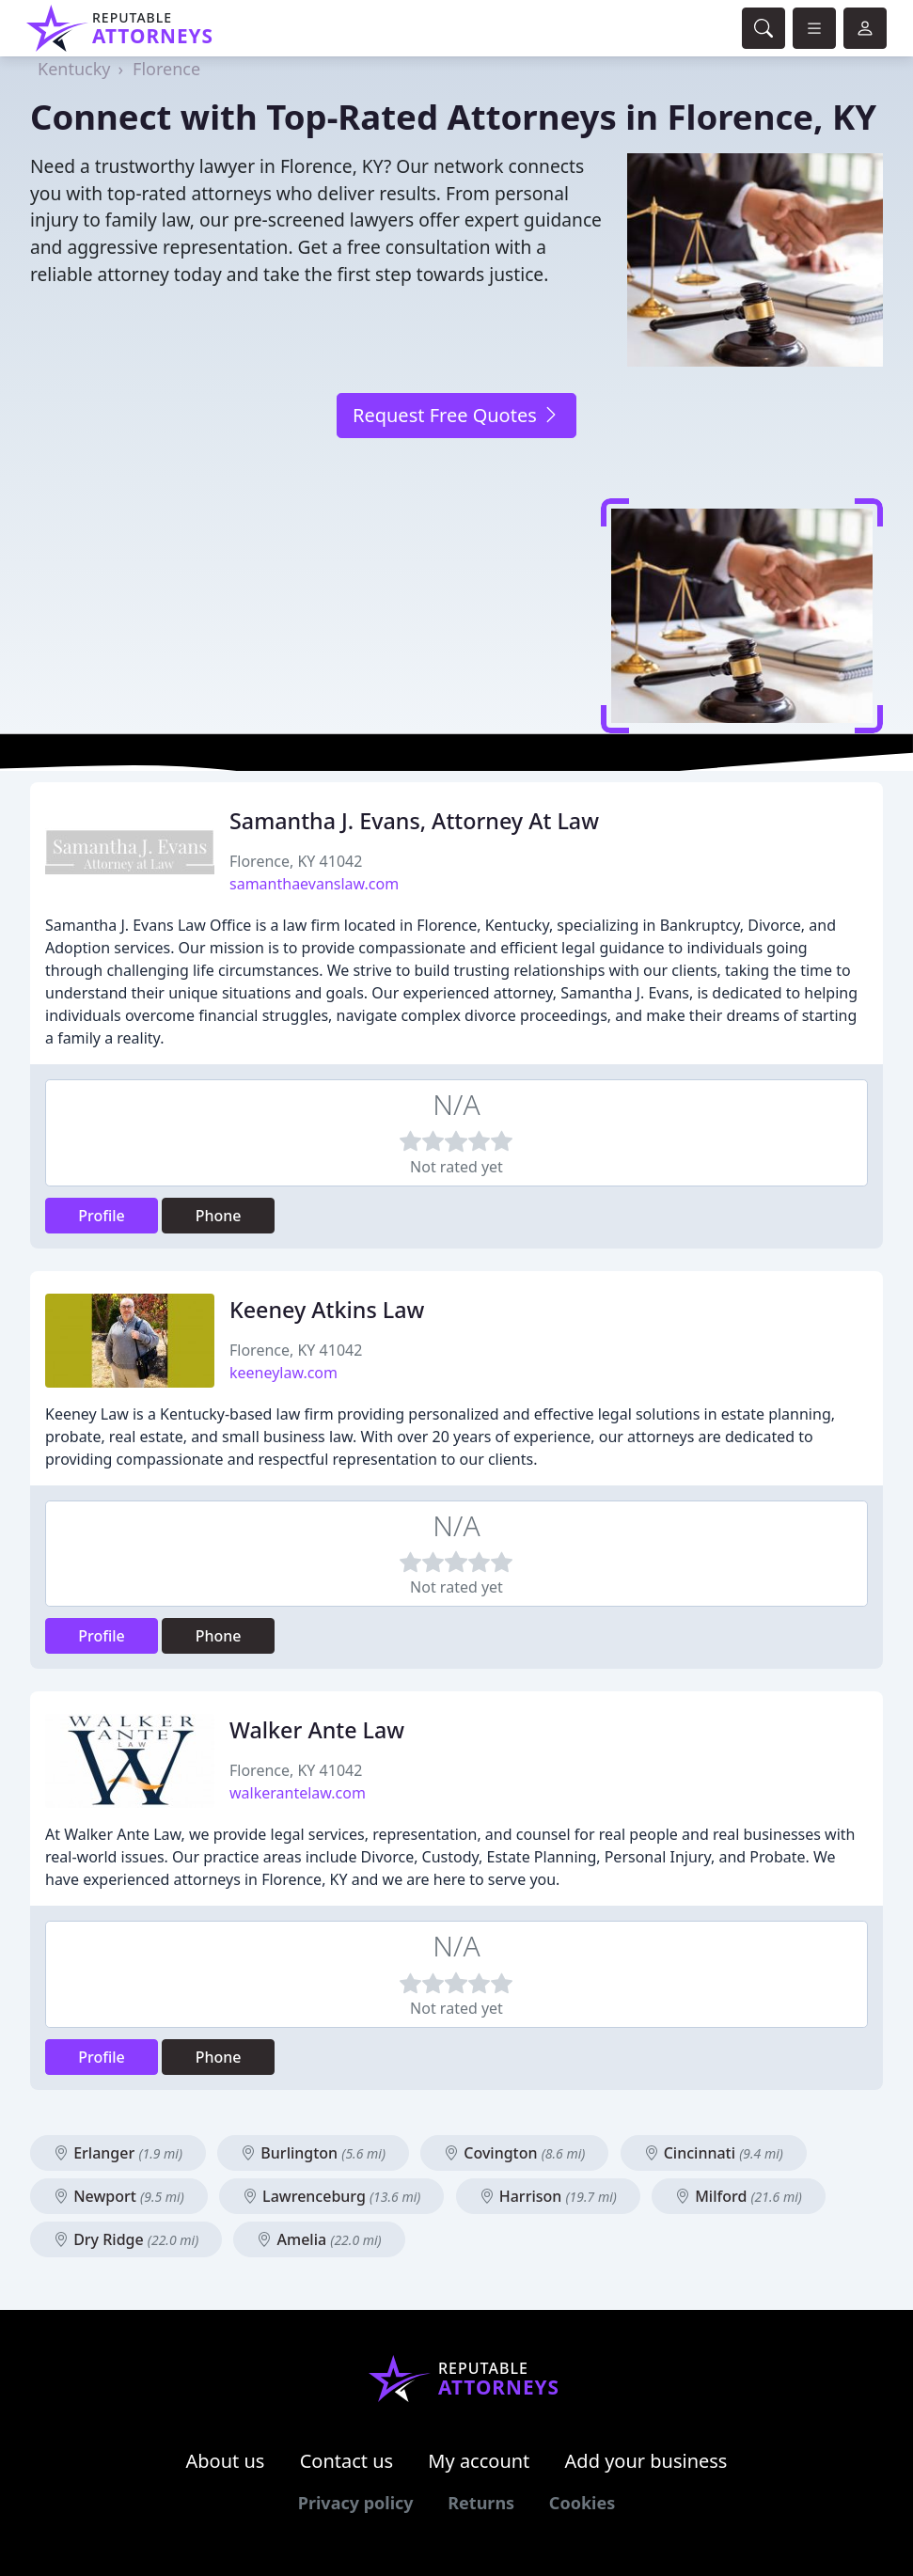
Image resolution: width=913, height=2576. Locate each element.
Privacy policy (356, 2502)
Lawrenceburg (331, 2196)
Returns (481, 2502)
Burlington (313, 2153)
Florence (166, 68)
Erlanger (118, 2153)
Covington (514, 2153)
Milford (738, 2196)
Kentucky (74, 68)
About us (225, 2461)
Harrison (548, 2196)
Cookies (582, 2502)
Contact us (347, 2461)
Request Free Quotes (456, 415)
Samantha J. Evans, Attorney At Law (414, 821)
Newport (119, 2196)
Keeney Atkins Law (326, 1310)
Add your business (646, 2461)
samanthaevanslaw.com (314, 883)
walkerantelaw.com (297, 1793)
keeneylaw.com (283, 1372)
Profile (101, 1215)
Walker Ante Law (316, 1730)
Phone (219, 1215)
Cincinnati (713, 2153)
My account (478, 2461)
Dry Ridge (126, 2239)
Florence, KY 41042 (295, 861)
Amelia (319, 2239)
